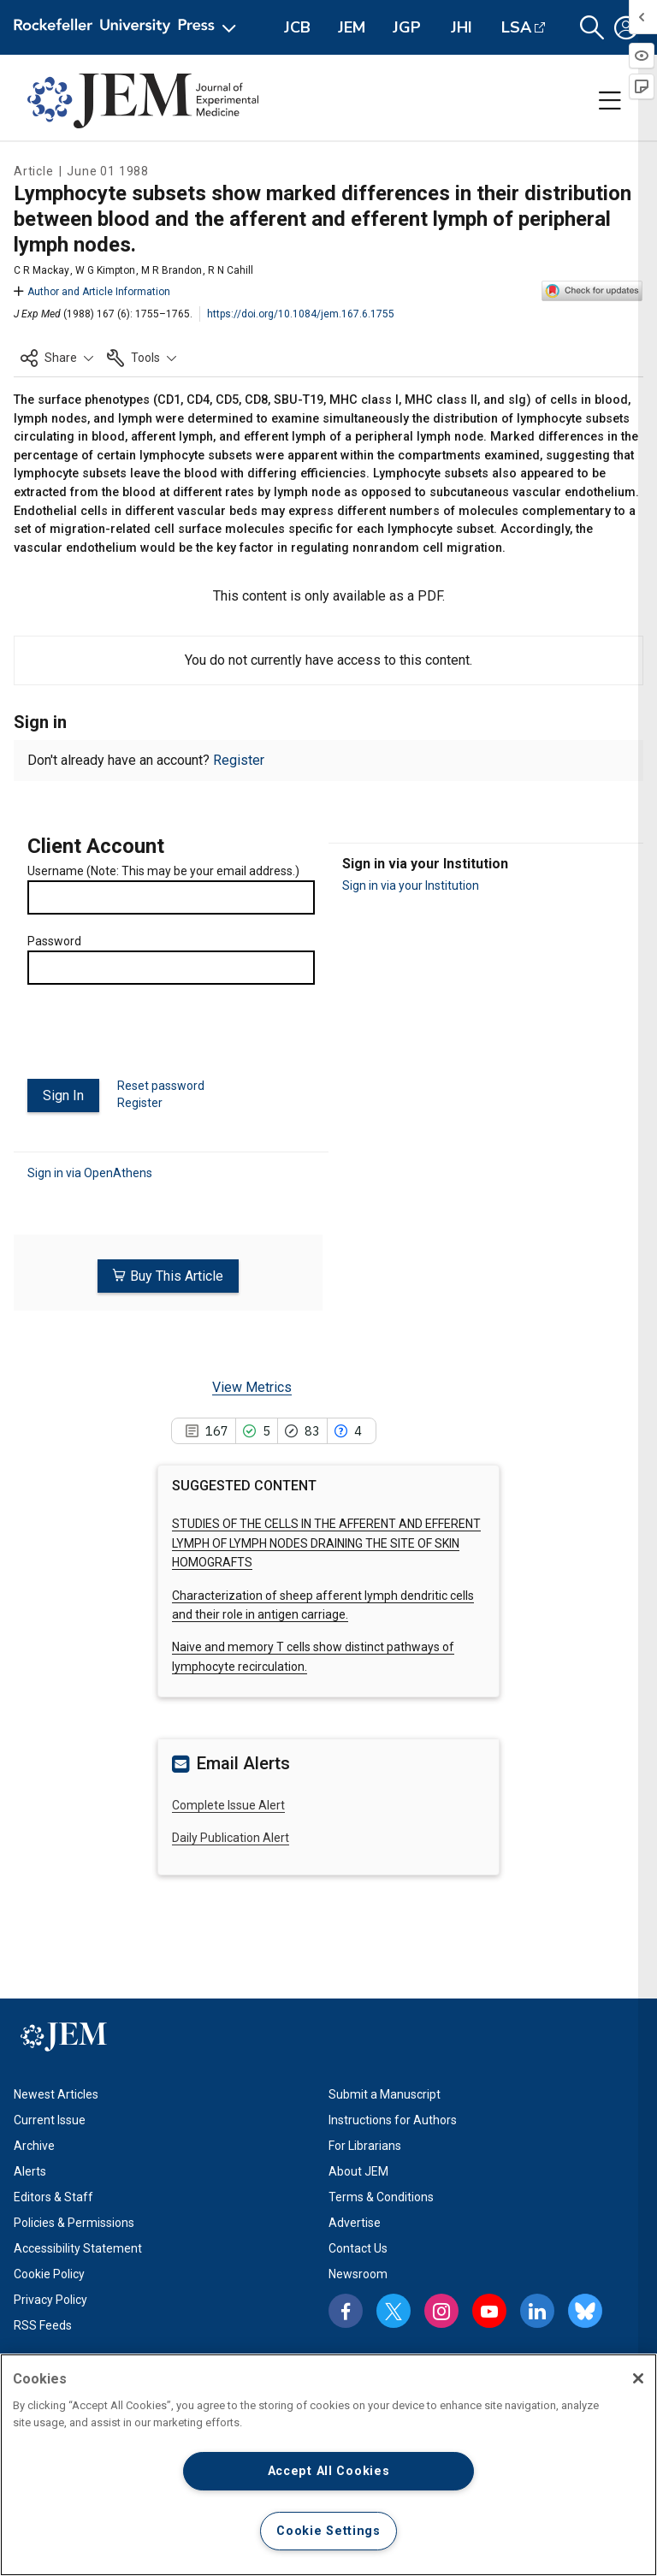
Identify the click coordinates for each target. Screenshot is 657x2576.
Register (238, 760)
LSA (516, 27)
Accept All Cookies (329, 2471)
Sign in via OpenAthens (89, 1171)
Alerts (30, 2169)
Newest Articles (56, 2092)
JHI (461, 27)
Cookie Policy (49, 2272)
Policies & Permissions (74, 2221)
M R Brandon (171, 270)
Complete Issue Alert (228, 1802)
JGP (407, 27)
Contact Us (358, 2246)
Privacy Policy (50, 2298)
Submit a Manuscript (384, 2092)
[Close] (638, 2378)
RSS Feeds (43, 2323)
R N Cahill (230, 270)
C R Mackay (41, 270)
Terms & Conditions (381, 2195)
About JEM (358, 2169)
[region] (328, 2465)
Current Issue (50, 2118)
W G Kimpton (105, 270)
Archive (34, 2144)
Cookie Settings (328, 2531)
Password (54, 941)
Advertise (354, 2221)
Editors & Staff (53, 2195)
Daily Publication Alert (230, 1836)
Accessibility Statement (78, 2246)
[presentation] (157, 1038)
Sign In (63, 1095)
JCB (297, 27)
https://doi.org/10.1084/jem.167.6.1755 (300, 314)
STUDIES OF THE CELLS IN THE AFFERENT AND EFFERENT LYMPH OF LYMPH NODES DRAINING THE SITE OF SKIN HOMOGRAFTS (326, 1541)
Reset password (160, 1086)
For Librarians (364, 2144)
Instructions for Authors (392, 2118)
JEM (351, 27)
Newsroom (358, 2272)
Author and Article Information (92, 292)
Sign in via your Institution (410, 885)
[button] (592, 27)
